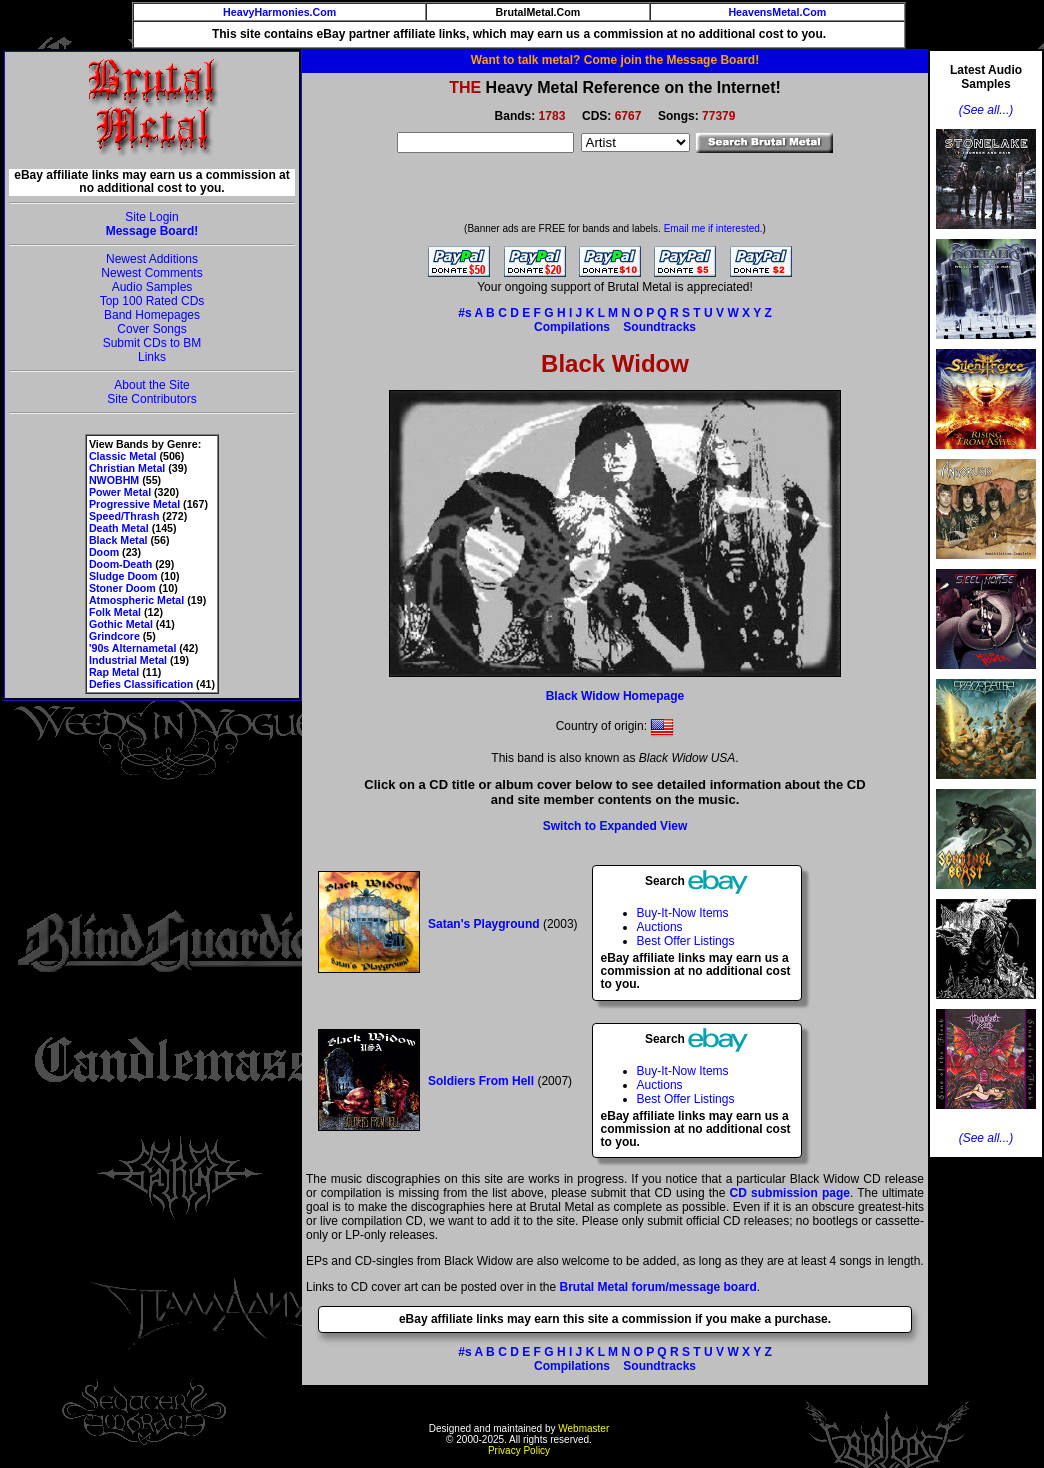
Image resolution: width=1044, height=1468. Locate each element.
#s (464, 313)
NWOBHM (114, 480)
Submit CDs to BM (152, 343)
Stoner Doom (122, 588)
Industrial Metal (128, 660)
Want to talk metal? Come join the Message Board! (615, 60)
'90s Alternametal (132, 648)
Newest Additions (152, 259)
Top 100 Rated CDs (152, 301)
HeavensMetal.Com (777, 12)
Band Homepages (152, 315)
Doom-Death (120, 564)
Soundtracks (659, 327)
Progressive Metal (134, 504)
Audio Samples (152, 287)
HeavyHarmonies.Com (279, 12)
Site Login (151, 217)
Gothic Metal (121, 624)
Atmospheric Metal (136, 600)
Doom (104, 552)
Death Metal (119, 528)
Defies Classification (141, 684)
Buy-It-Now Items (683, 913)
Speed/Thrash (124, 516)
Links (152, 357)
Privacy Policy (519, 1450)
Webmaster (583, 1428)
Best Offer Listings (686, 941)
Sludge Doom (123, 576)
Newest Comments (151, 273)
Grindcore (114, 636)
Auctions (660, 927)
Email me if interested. (713, 228)
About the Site (151, 385)
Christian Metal (127, 468)
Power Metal (120, 492)
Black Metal (118, 540)
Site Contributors (151, 399)
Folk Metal (115, 612)
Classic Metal (123, 456)
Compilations (572, 327)
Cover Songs (151, 329)
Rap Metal (114, 672)
